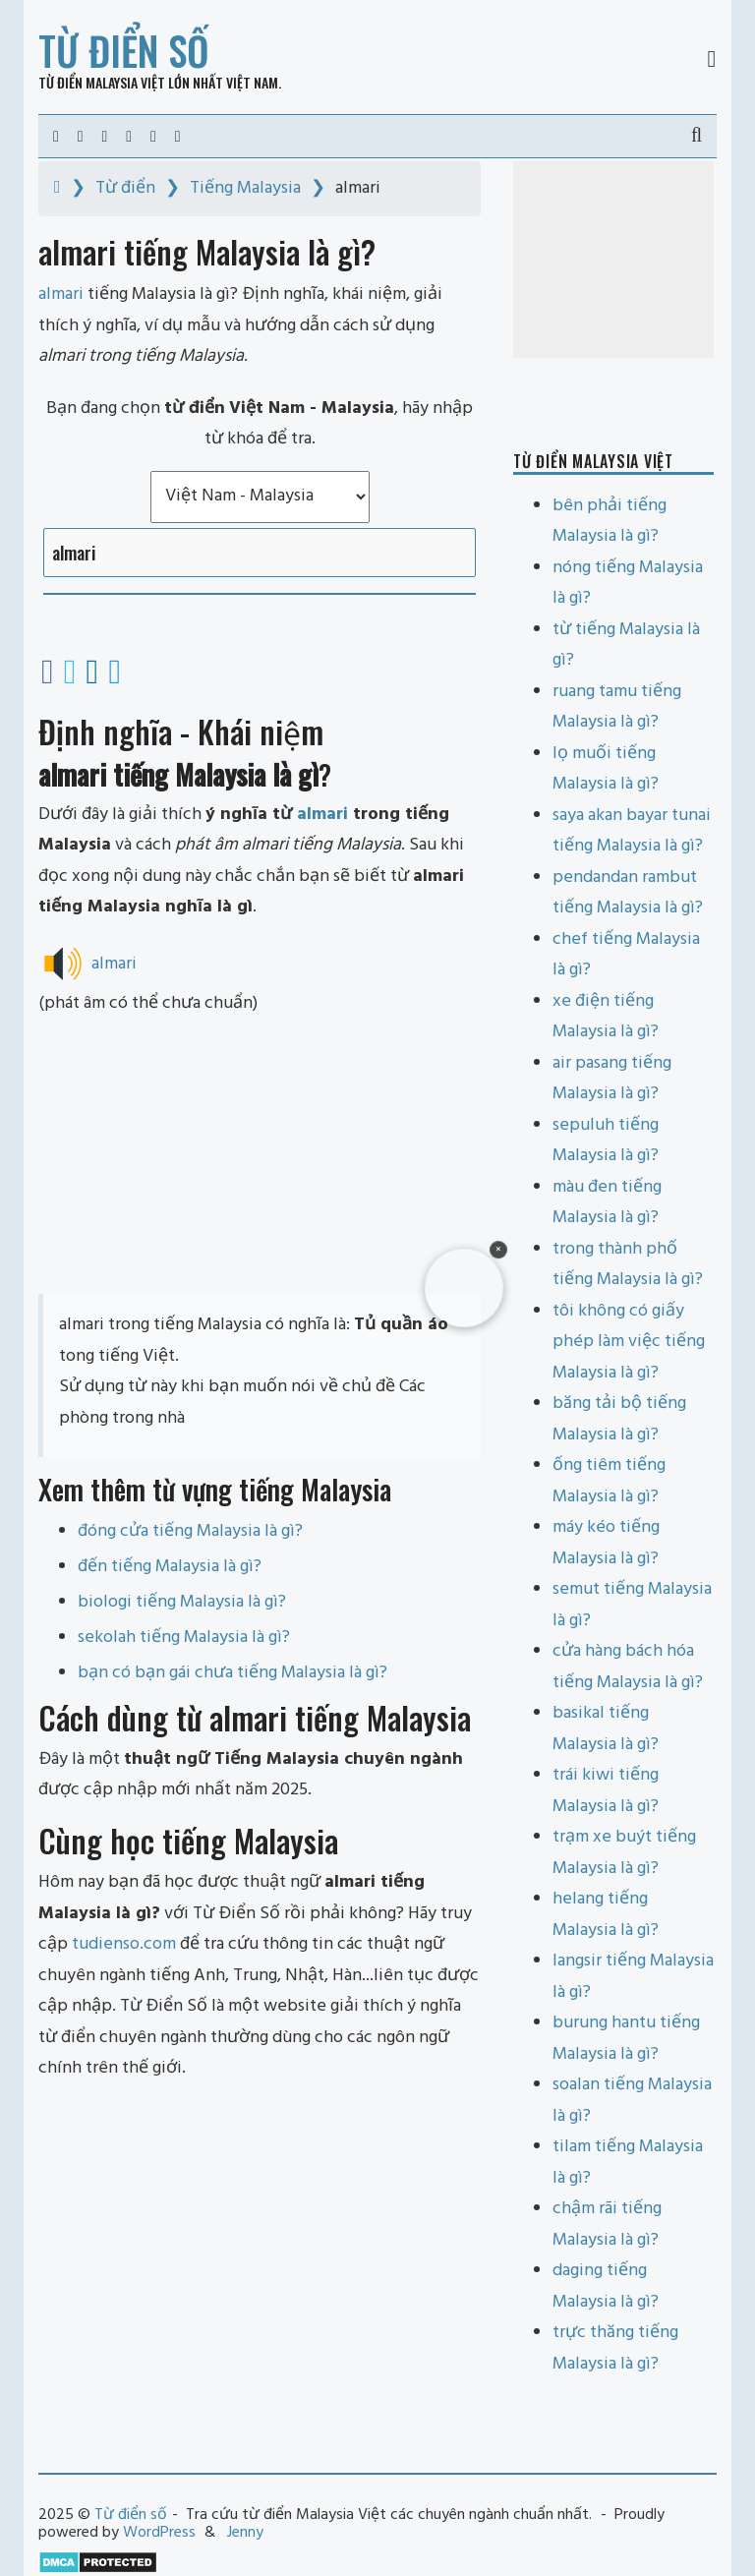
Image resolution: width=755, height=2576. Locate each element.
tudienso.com (124, 1944)
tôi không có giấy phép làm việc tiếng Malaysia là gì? (628, 1342)
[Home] (57, 188)
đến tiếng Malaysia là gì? (169, 1566)
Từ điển (125, 188)
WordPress (159, 2533)
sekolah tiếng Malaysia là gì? (184, 1637)
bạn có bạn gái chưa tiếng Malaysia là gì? (232, 1673)
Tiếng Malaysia (245, 188)
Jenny (245, 2533)
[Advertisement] (259, 1156)
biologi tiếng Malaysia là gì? (182, 1602)
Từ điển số (123, 50)
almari (322, 814)
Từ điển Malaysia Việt (101, 82)
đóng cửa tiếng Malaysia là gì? (190, 1531)
